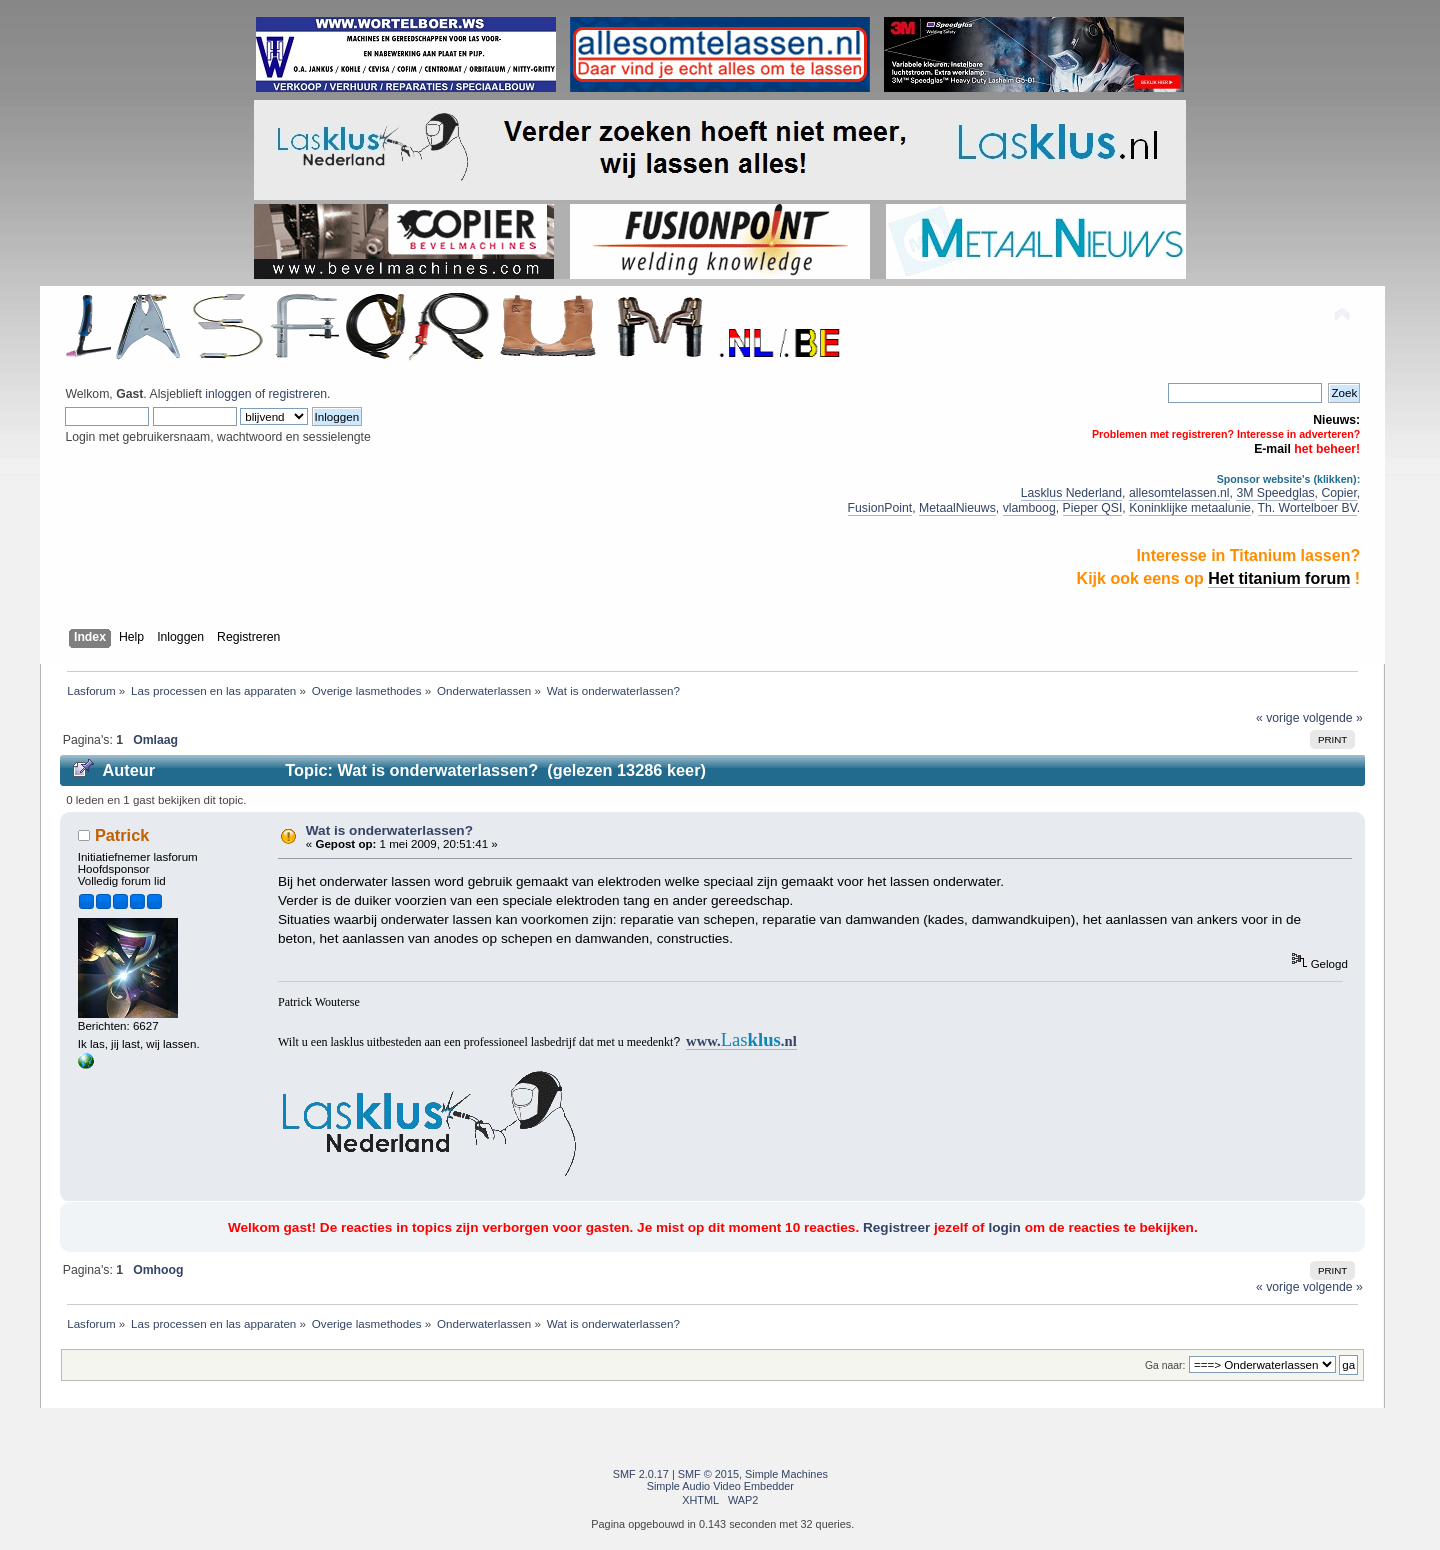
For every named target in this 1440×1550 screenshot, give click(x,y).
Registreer (896, 1227)
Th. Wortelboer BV (1307, 508)
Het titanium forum (1279, 578)
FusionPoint (880, 508)
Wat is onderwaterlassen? (389, 830)
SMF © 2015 (708, 1474)
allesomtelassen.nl (1179, 493)
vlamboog (1029, 508)
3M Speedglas (1275, 493)
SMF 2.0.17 (641, 1474)
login (1004, 1227)
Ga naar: (1165, 1365)
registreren (298, 394)
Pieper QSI (1093, 508)
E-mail (1272, 449)
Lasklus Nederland (1071, 493)
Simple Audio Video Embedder (720, 1486)
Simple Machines (786, 1474)
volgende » (1333, 718)
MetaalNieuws (957, 508)
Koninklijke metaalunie (1190, 508)
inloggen (228, 394)
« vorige (1278, 718)
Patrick (122, 835)
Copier (1338, 493)
